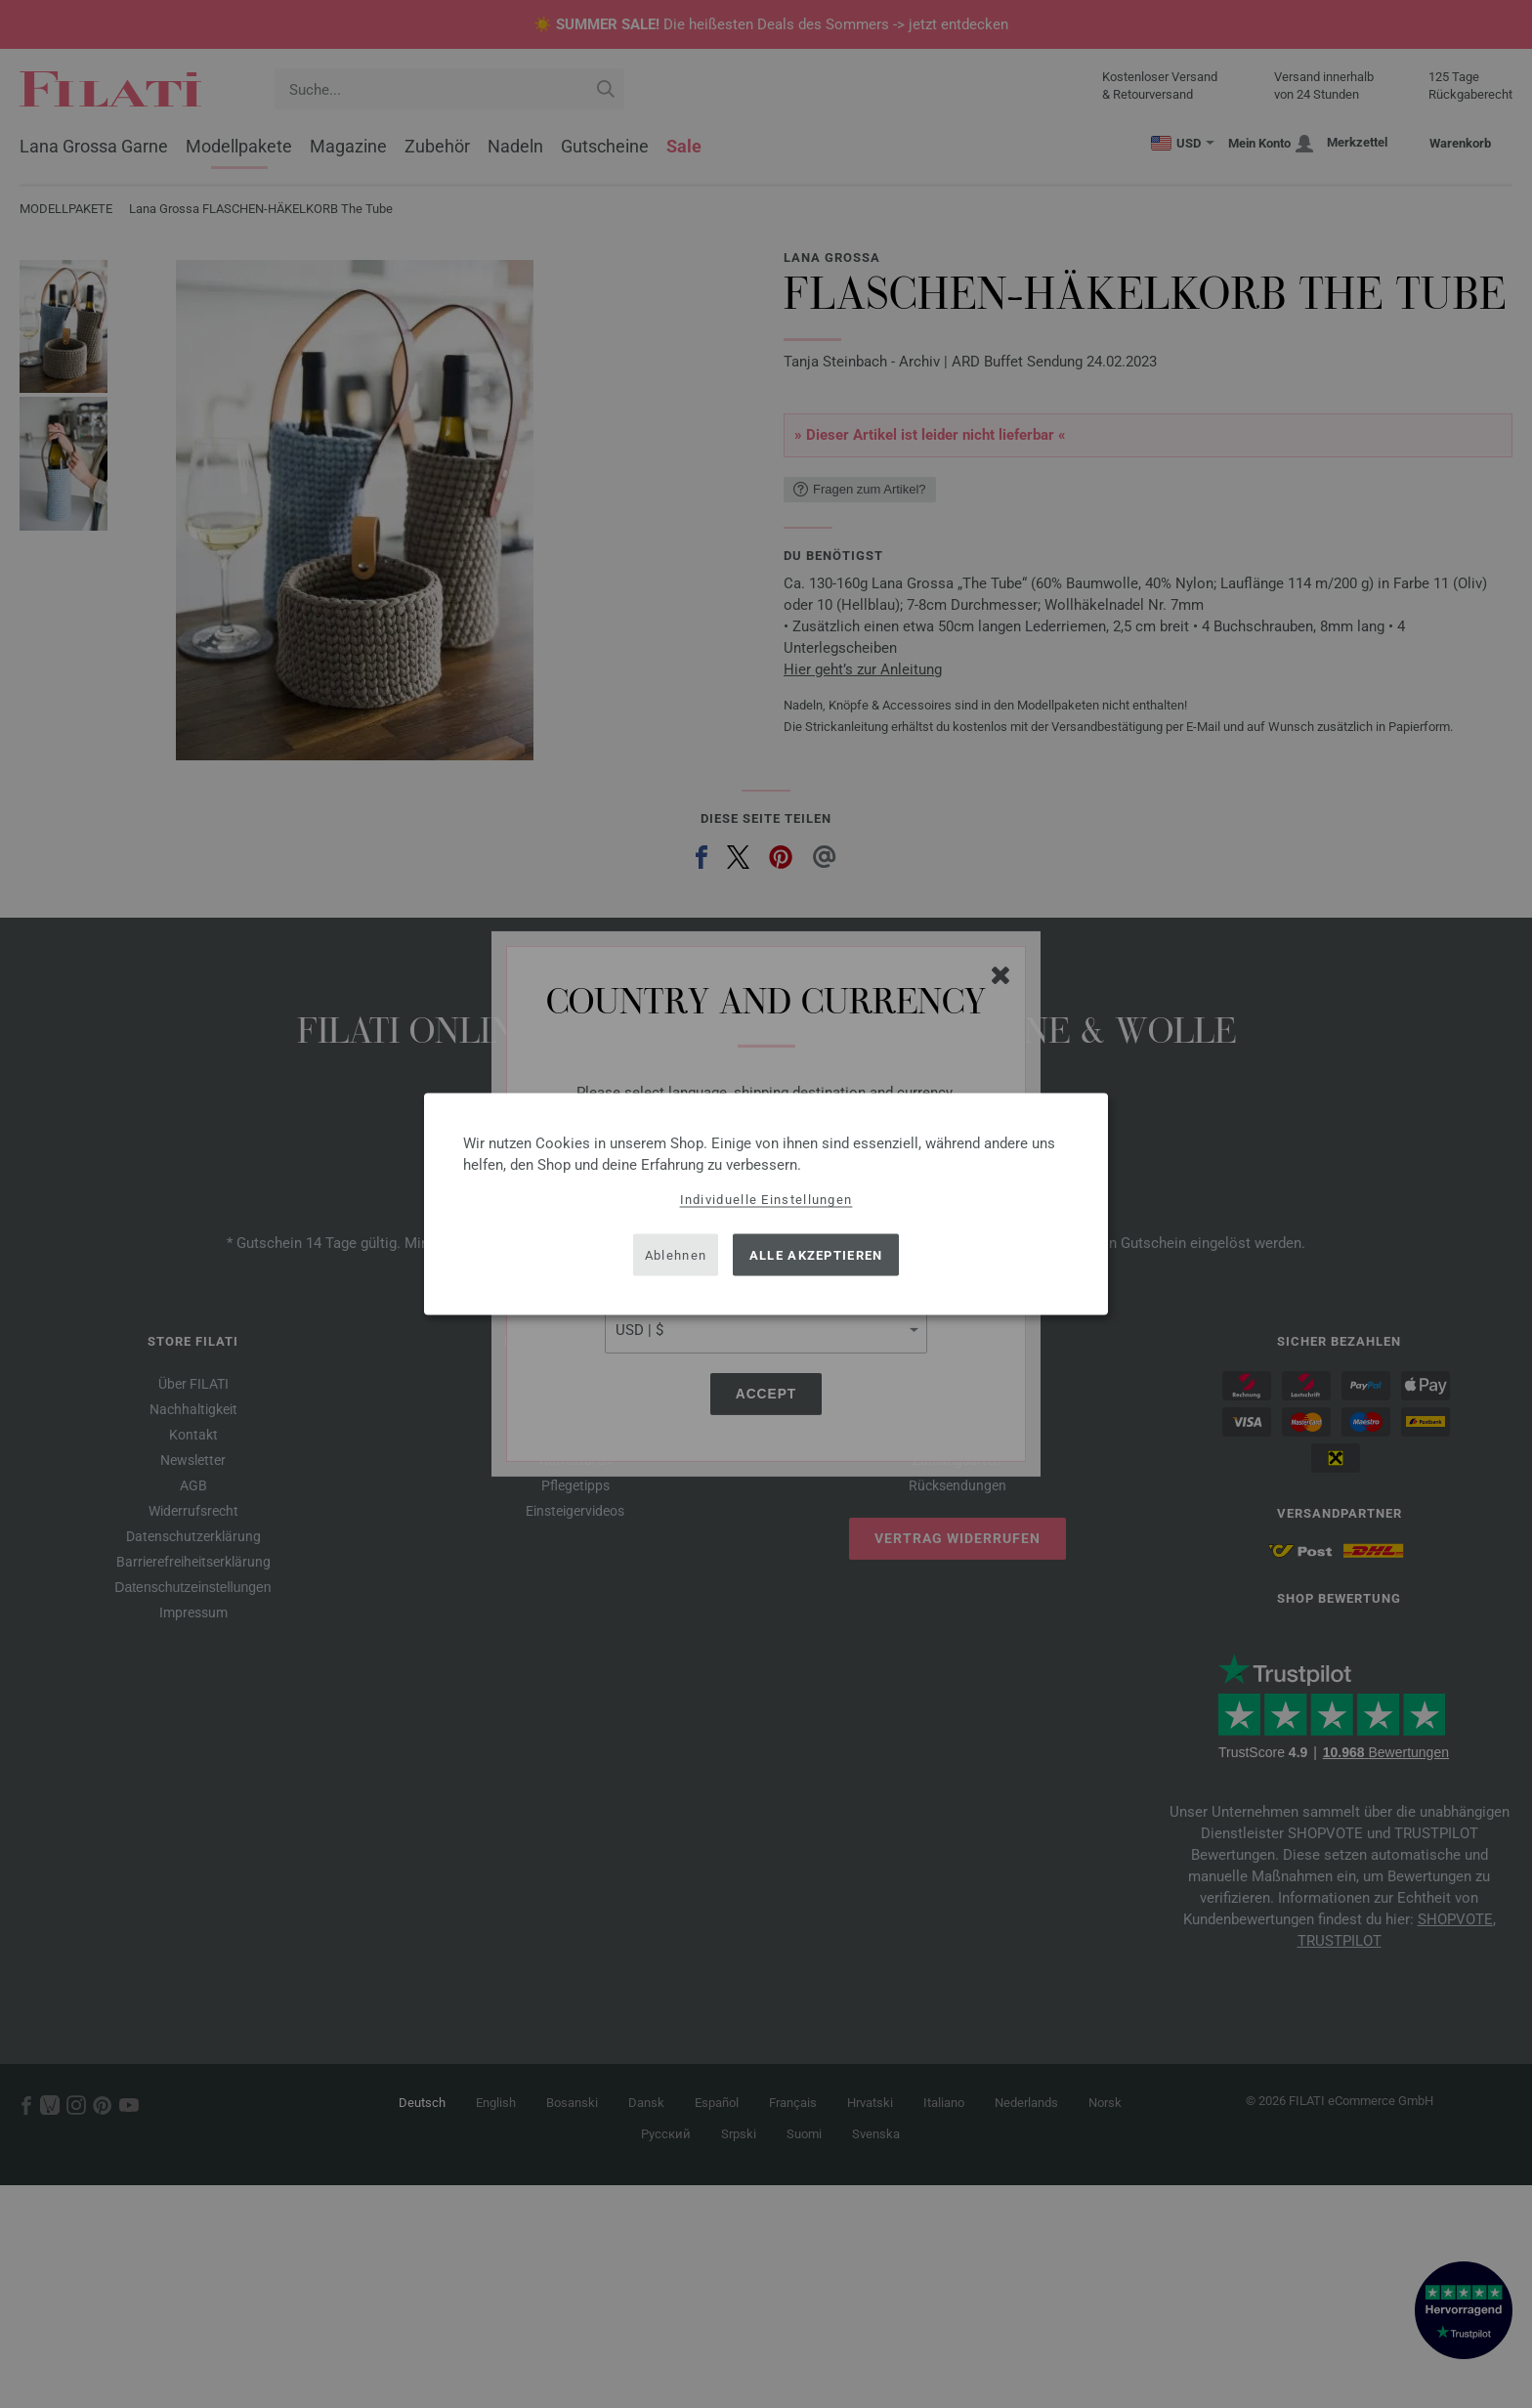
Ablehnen (675, 1254)
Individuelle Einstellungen (766, 1199)
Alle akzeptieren (816, 1254)
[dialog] (766, 1204)
